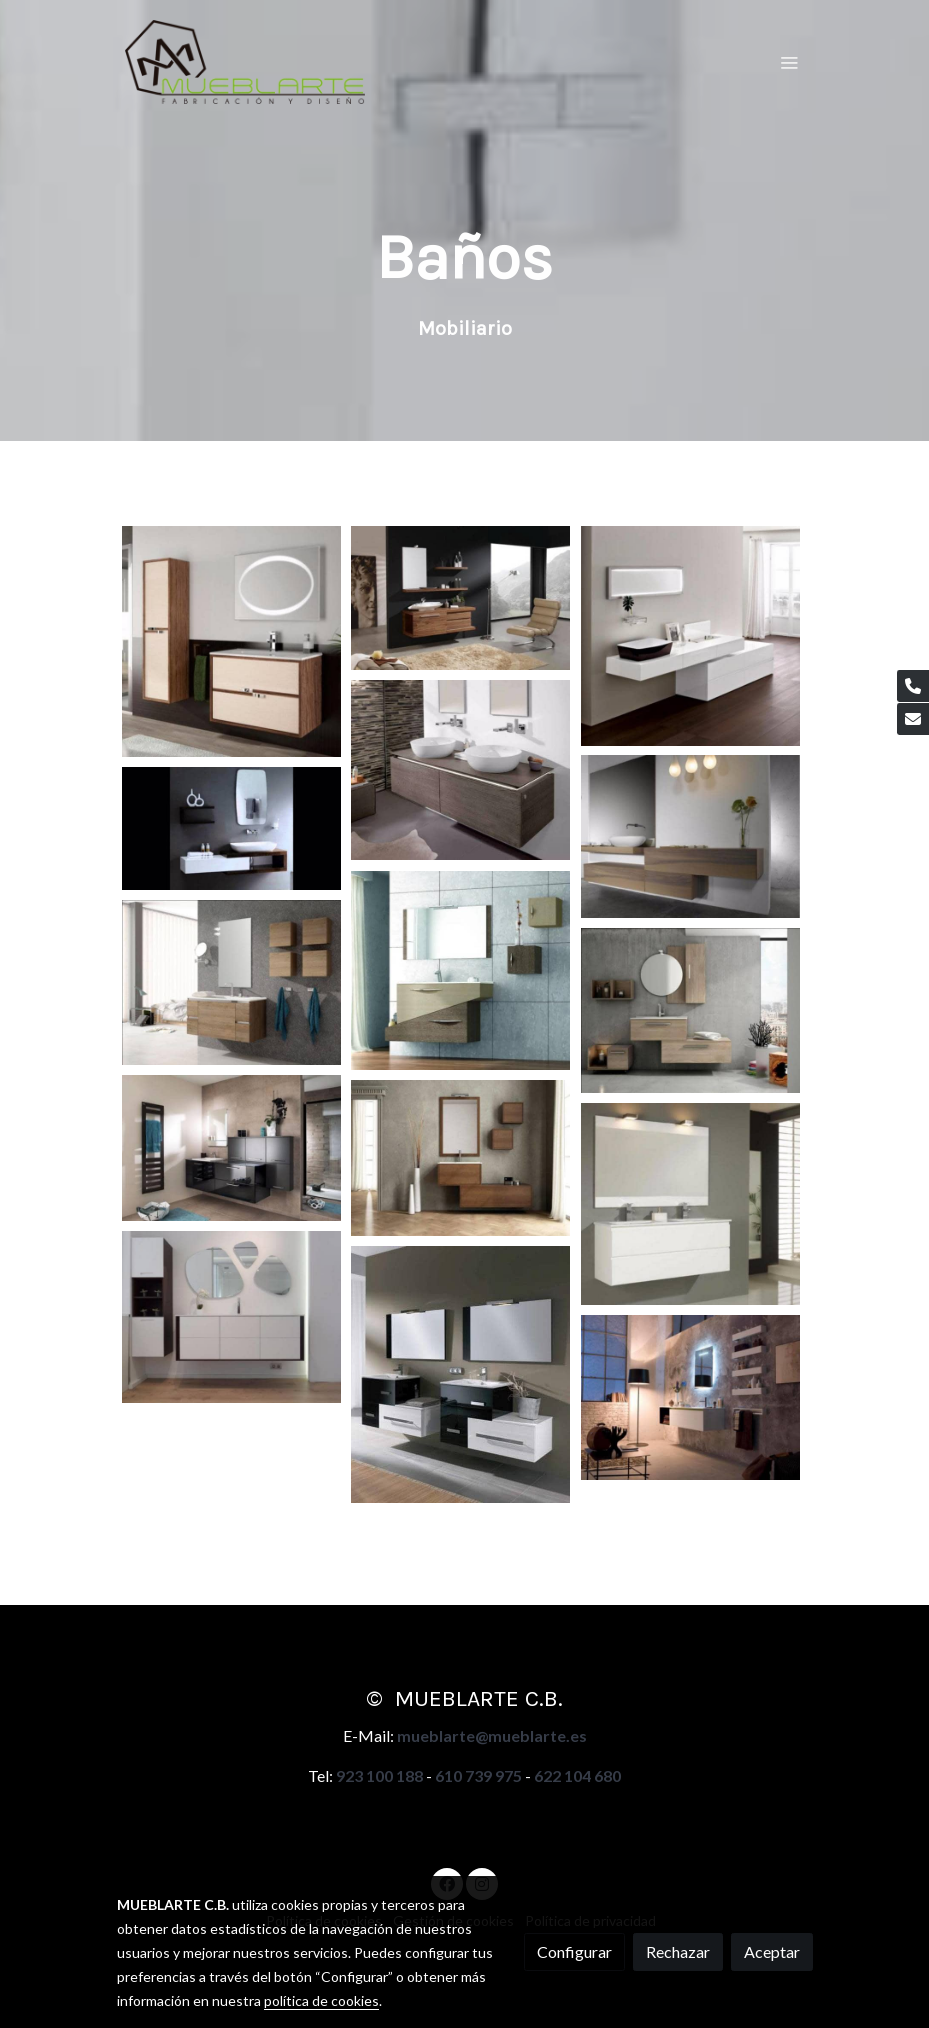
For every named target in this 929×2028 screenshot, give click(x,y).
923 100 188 (379, 1775)
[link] (245, 62)
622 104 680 (577, 1775)
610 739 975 (478, 1775)
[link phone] (913, 686)
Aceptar (772, 1951)
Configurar (574, 1951)
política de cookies (321, 2000)
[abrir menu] (789, 62)
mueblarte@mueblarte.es (492, 1735)
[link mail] (913, 719)
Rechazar (678, 1951)
